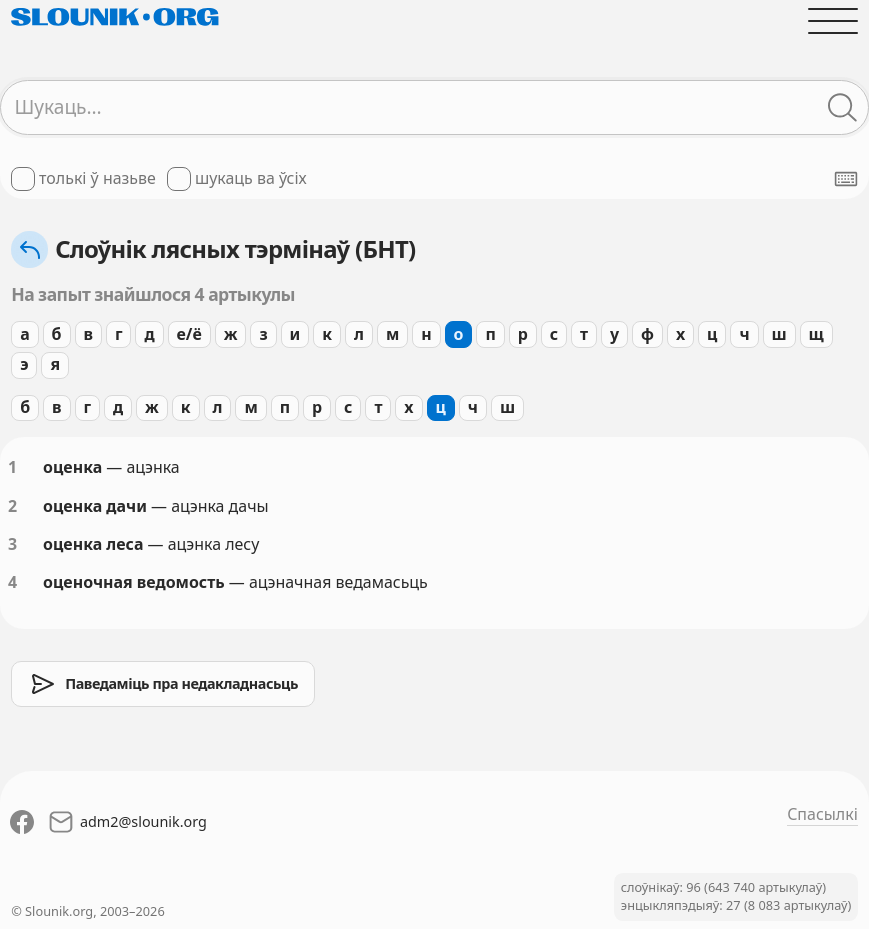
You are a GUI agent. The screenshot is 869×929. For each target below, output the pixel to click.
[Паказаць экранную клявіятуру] (846, 179)
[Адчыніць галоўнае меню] (833, 21)
